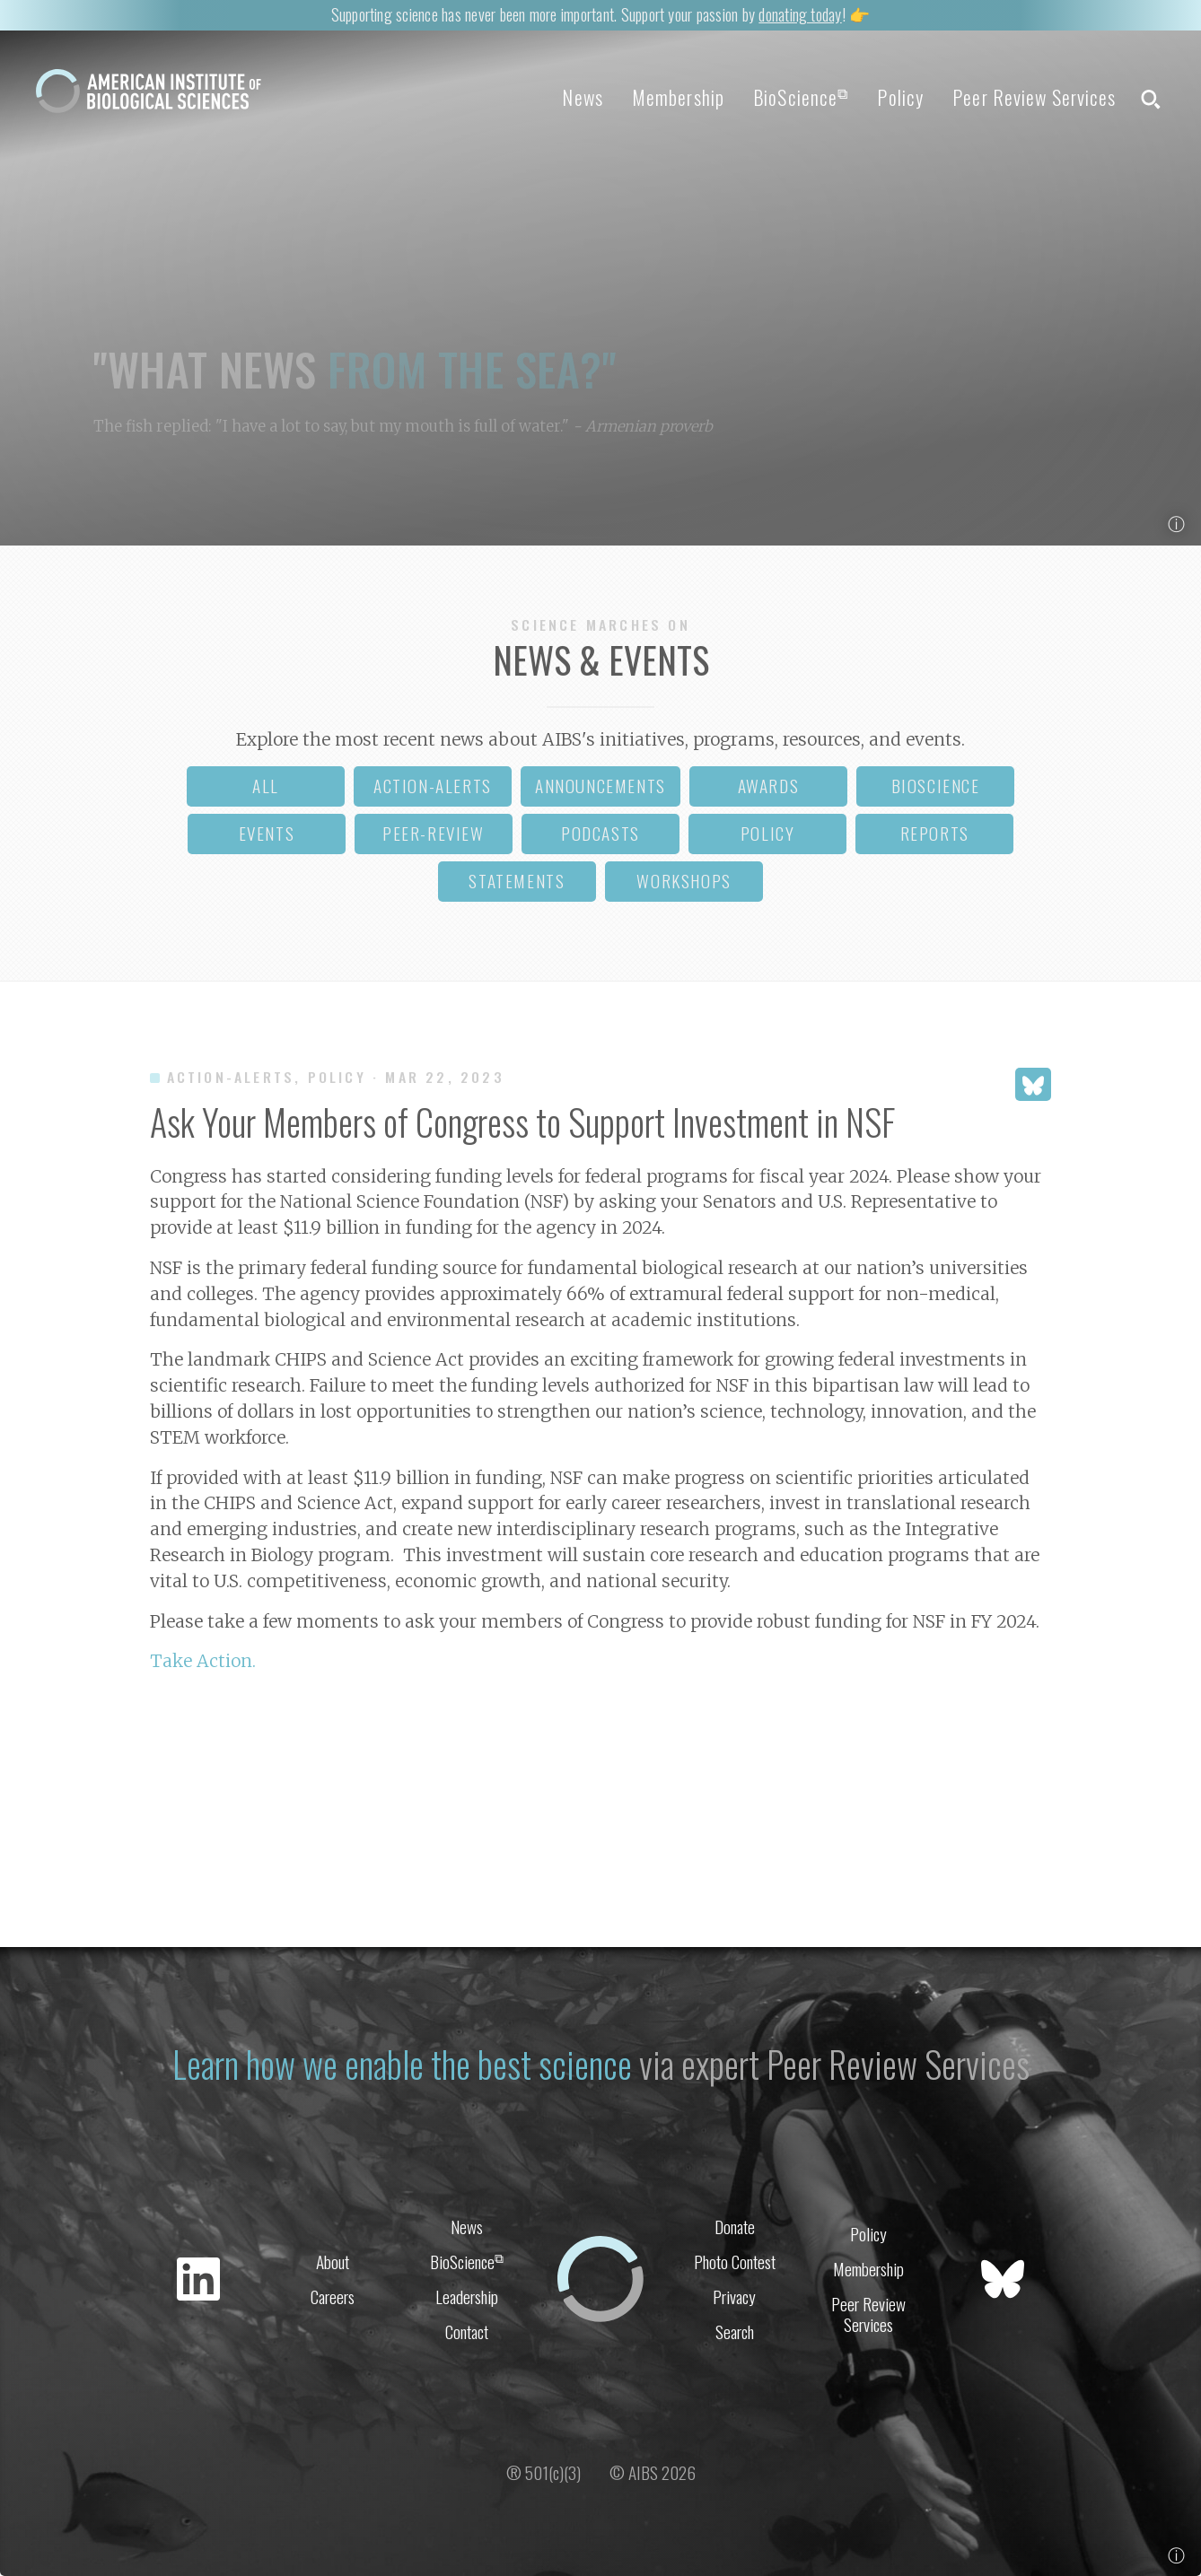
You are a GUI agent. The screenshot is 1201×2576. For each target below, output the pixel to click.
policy (768, 833)
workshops (683, 881)
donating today (799, 14)
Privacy (734, 2296)
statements (517, 881)
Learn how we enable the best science (402, 2064)
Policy (900, 97)
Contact (466, 2331)
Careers (333, 2296)
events (267, 833)
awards (769, 786)
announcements (600, 786)
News (582, 97)
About (332, 2262)
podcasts (600, 833)
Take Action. (203, 1661)
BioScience (800, 97)
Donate (734, 2227)
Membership (678, 97)
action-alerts (432, 786)
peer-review (433, 833)
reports (934, 833)
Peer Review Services (1034, 97)
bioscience (935, 786)
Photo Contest (735, 2262)
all (265, 786)
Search (734, 2331)
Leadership (466, 2296)
